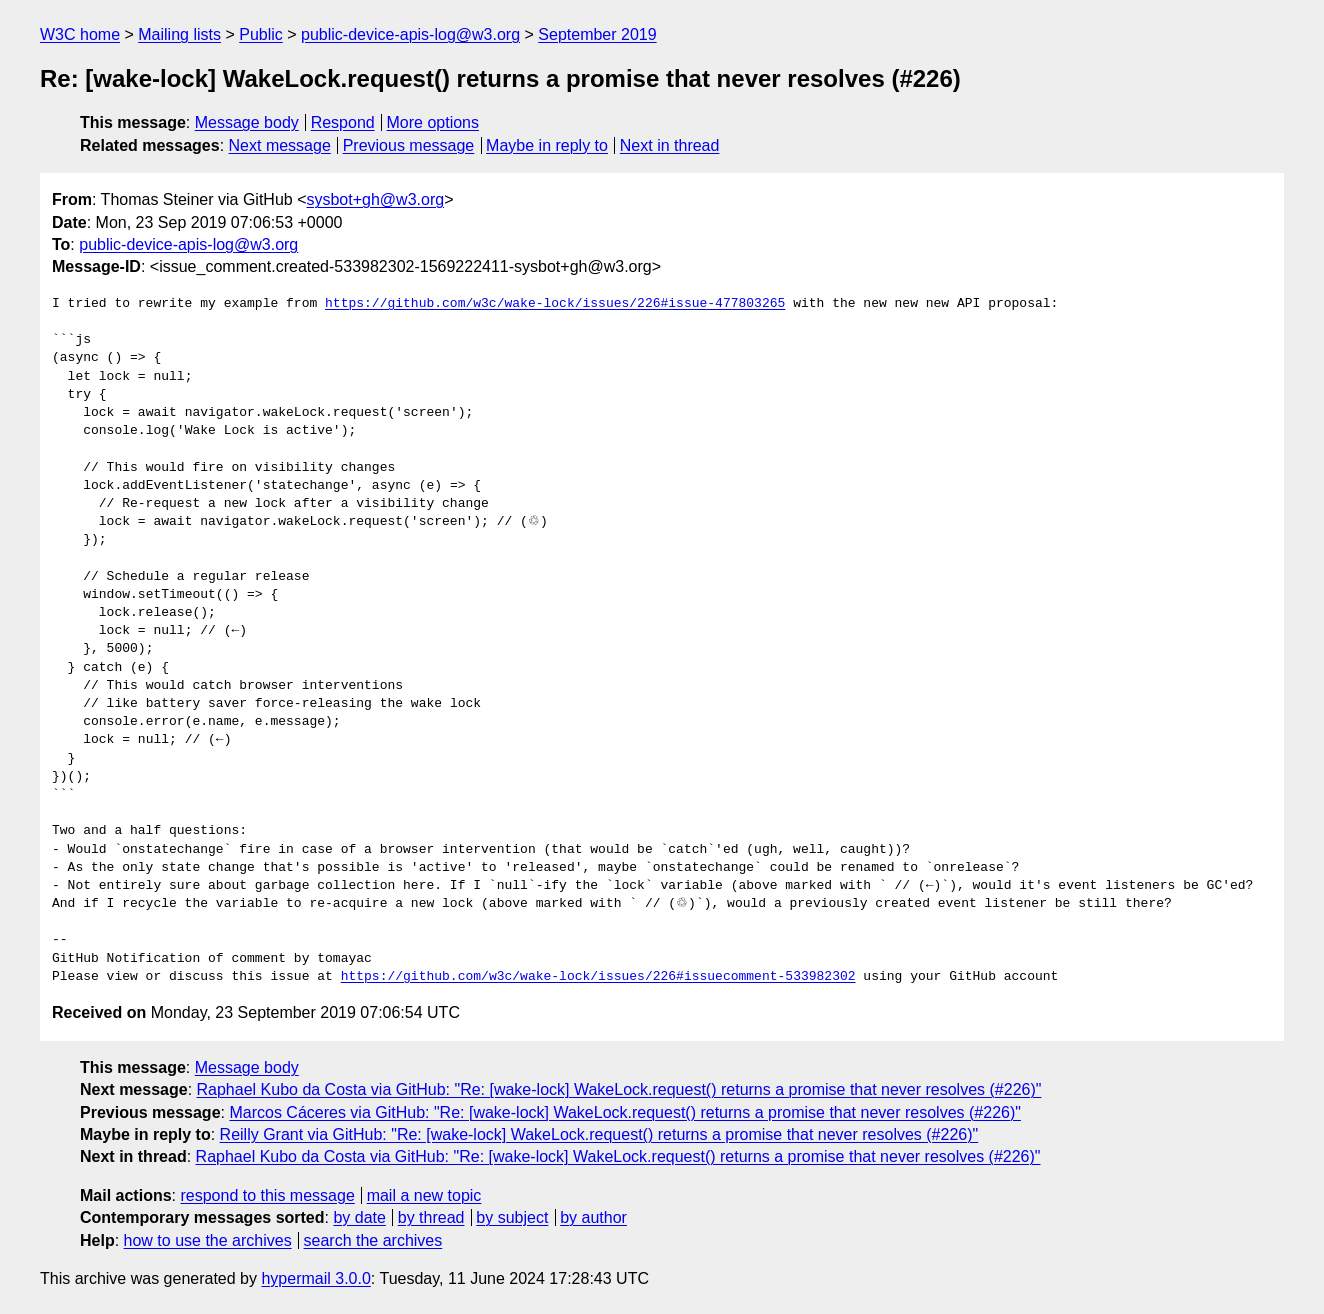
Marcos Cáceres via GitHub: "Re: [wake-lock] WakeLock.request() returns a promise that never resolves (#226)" (625, 1112)
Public (261, 34)
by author (593, 1217)
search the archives (373, 1240)
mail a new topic (424, 1195)
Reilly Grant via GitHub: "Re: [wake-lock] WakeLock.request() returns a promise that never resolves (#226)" (599, 1134)
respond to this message (267, 1195)
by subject (512, 1217)
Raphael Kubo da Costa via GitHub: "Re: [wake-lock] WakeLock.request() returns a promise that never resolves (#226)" (619, 1089)
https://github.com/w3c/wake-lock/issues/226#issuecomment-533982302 (598, 977)
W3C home (80, 34)
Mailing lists (179, 34)
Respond (343, 122)
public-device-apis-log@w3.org (410, 34)
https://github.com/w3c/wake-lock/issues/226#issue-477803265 (555, 304)
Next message (280, 145)
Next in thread (670, 145)
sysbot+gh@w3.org (375, 199)
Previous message (409, 145)
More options (433, 122)
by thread (431, 1217)
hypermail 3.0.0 (315, 1278)
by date (359, 1217)
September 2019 (597, 34)
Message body (247, 122)
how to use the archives (208, 1240)
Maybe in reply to (547, 145)
